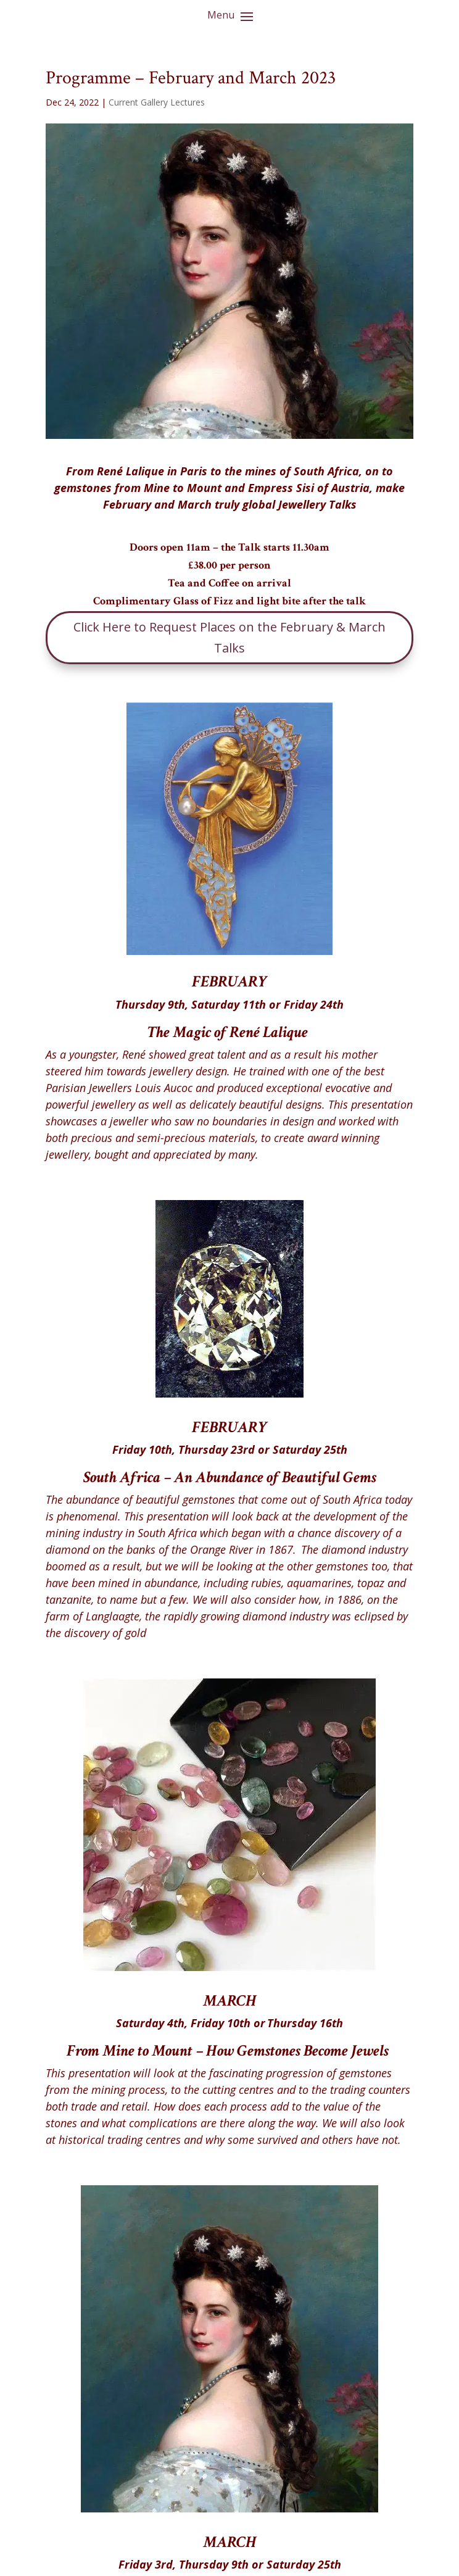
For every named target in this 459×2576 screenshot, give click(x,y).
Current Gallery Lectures (157, 102)
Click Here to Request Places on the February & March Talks (229, 637)
